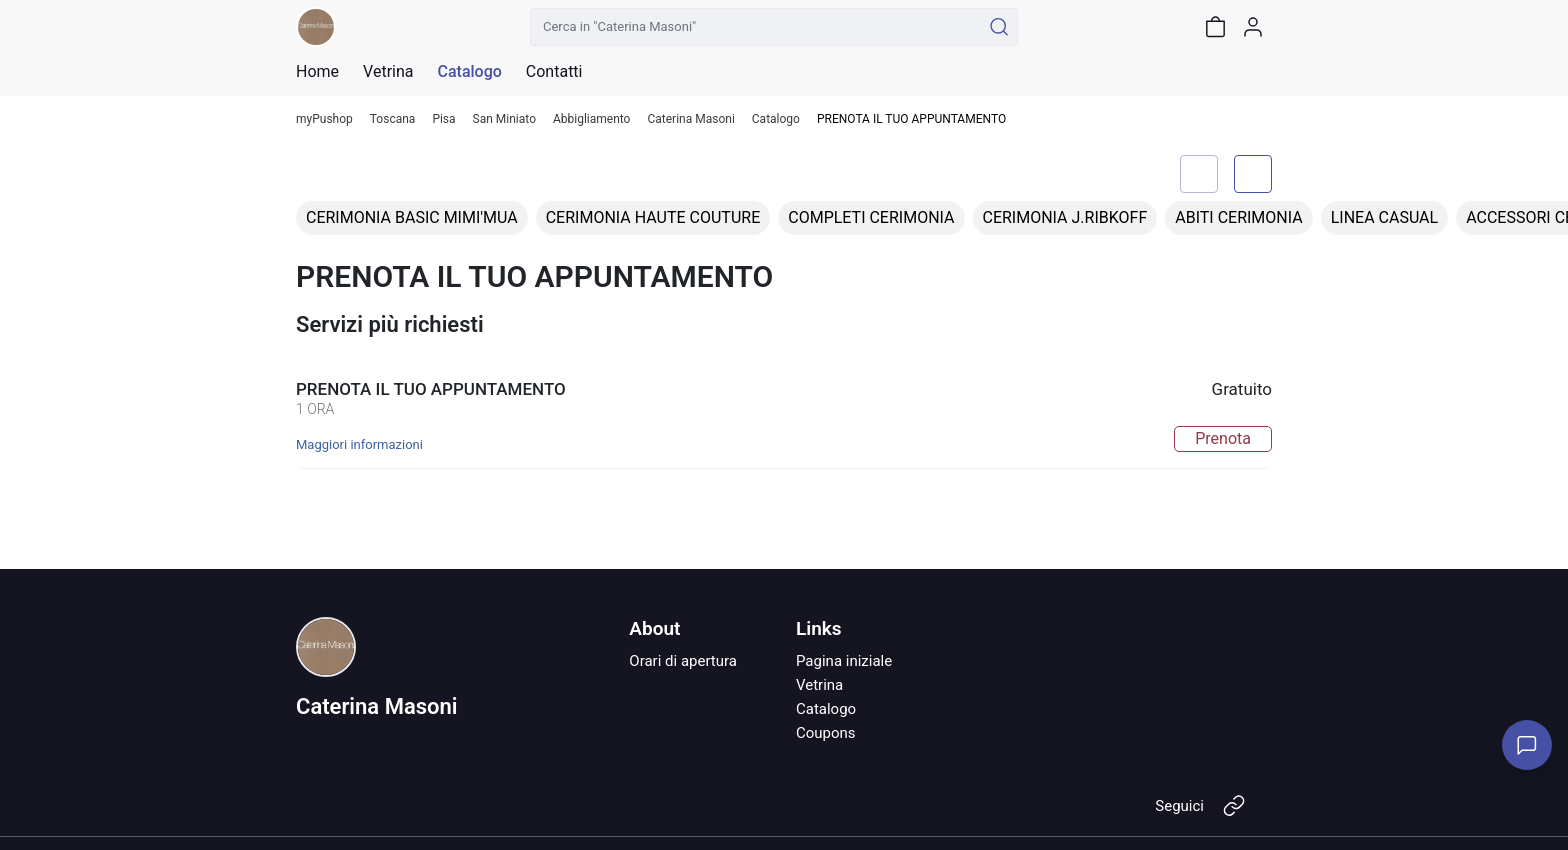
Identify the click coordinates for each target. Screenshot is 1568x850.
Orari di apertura (683, 661)
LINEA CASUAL (1385, 217)
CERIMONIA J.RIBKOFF (1065, 217)
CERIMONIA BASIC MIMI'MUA (412, 217)
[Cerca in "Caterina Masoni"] (755, 27)
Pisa (443, 119)
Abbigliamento (592, 119)
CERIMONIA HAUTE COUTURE (653, 217)
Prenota (1223, 438)
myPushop (324, 119)
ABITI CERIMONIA (1238, 217)
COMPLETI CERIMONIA (871, 217)
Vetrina (819, 685)
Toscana (393, 119)
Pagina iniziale (844, 661)
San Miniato (504, 119)
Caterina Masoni (690, 119)
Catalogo (469, 72)
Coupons (826, 733)
